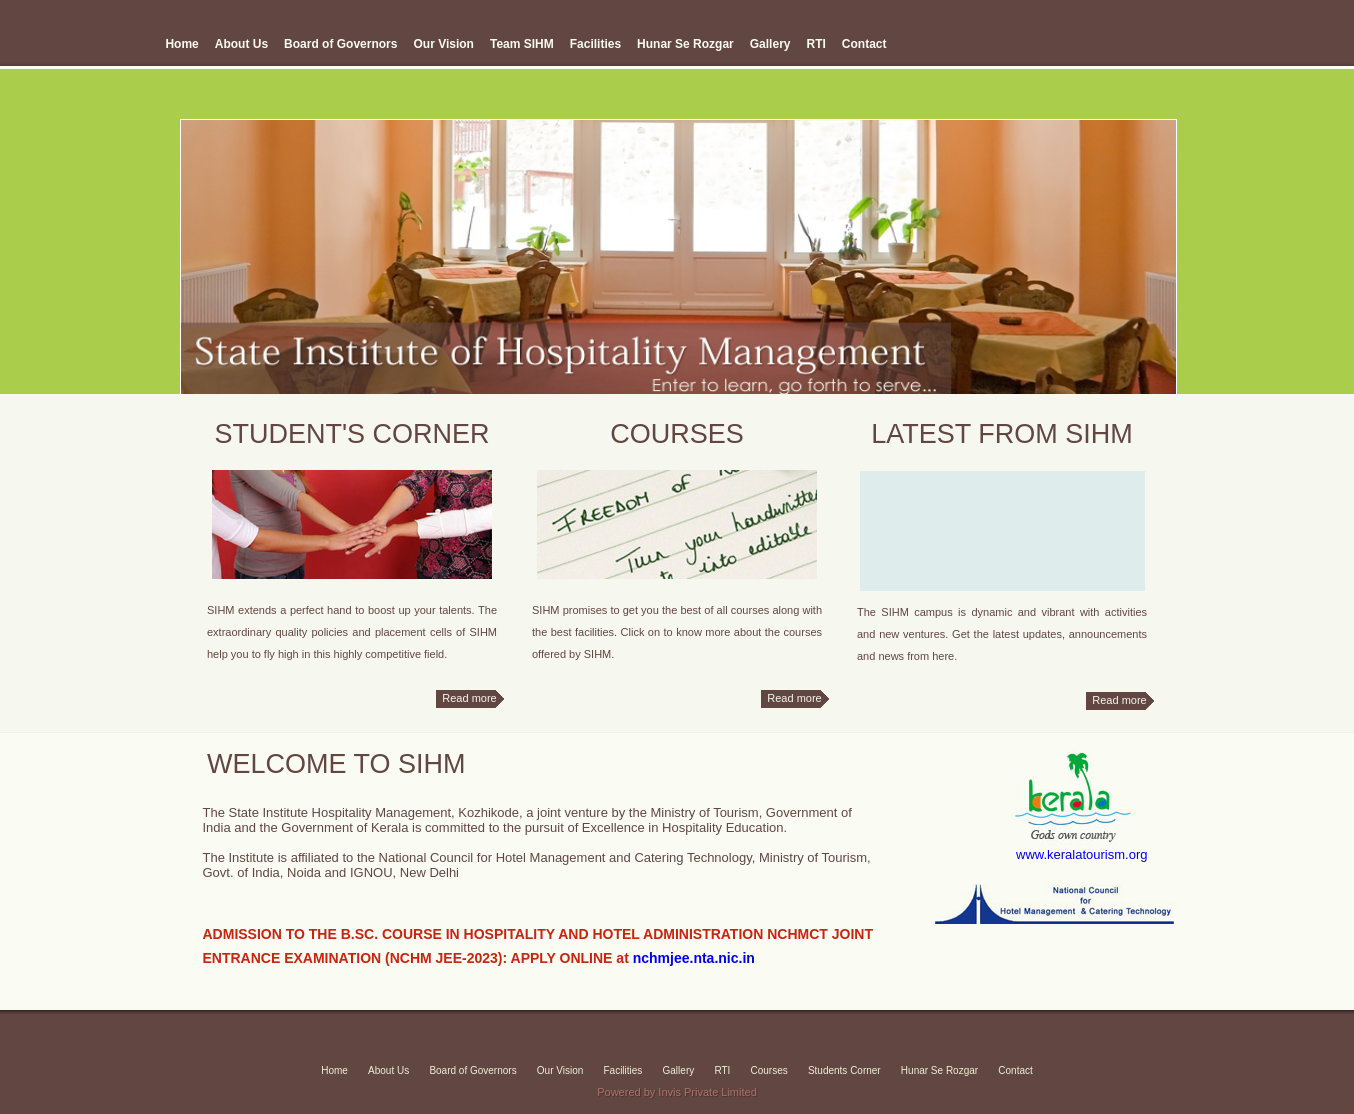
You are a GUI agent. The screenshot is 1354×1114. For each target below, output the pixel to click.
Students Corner (844, 1070)
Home (181, 44)
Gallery (770, 44)
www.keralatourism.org (1082, 854)
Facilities (595, 44)
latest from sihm (1002, 434)
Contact (864, 44)
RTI (815, 44)
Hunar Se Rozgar (685, 44)
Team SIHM (522, 44)
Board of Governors (340, 44)
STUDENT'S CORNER (351, 434)
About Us (241, 44)
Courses (768, 1070)
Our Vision (443, 44)
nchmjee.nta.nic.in (694, 958)
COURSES (677, 434)
